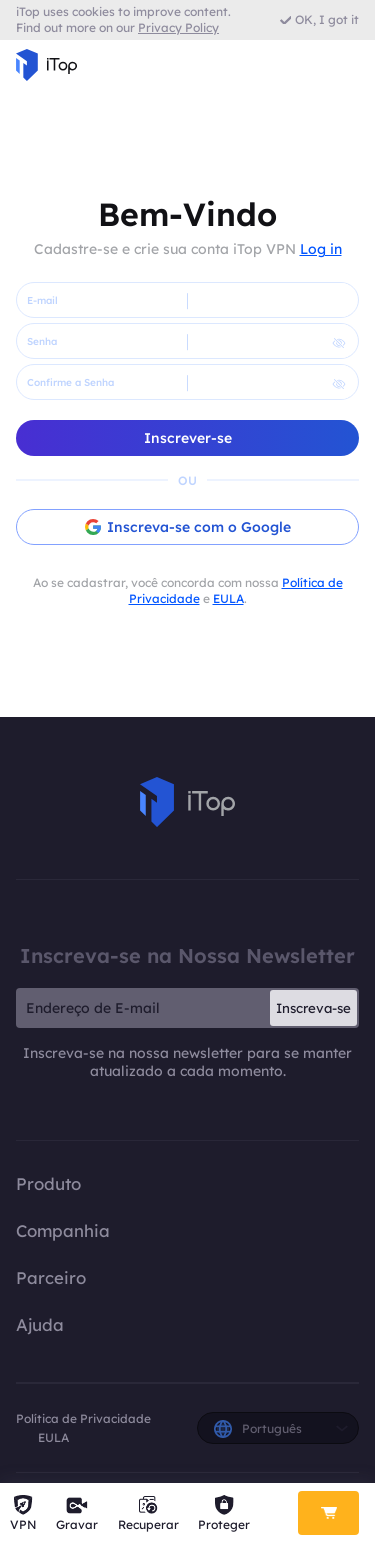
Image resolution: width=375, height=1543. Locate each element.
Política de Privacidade (83, 1418)
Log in (321, 249)
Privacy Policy (178, 27)
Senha (42, 341)
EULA (228, 598)
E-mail (42, 300)
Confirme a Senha (70, 382)
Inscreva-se (313, 1008)
